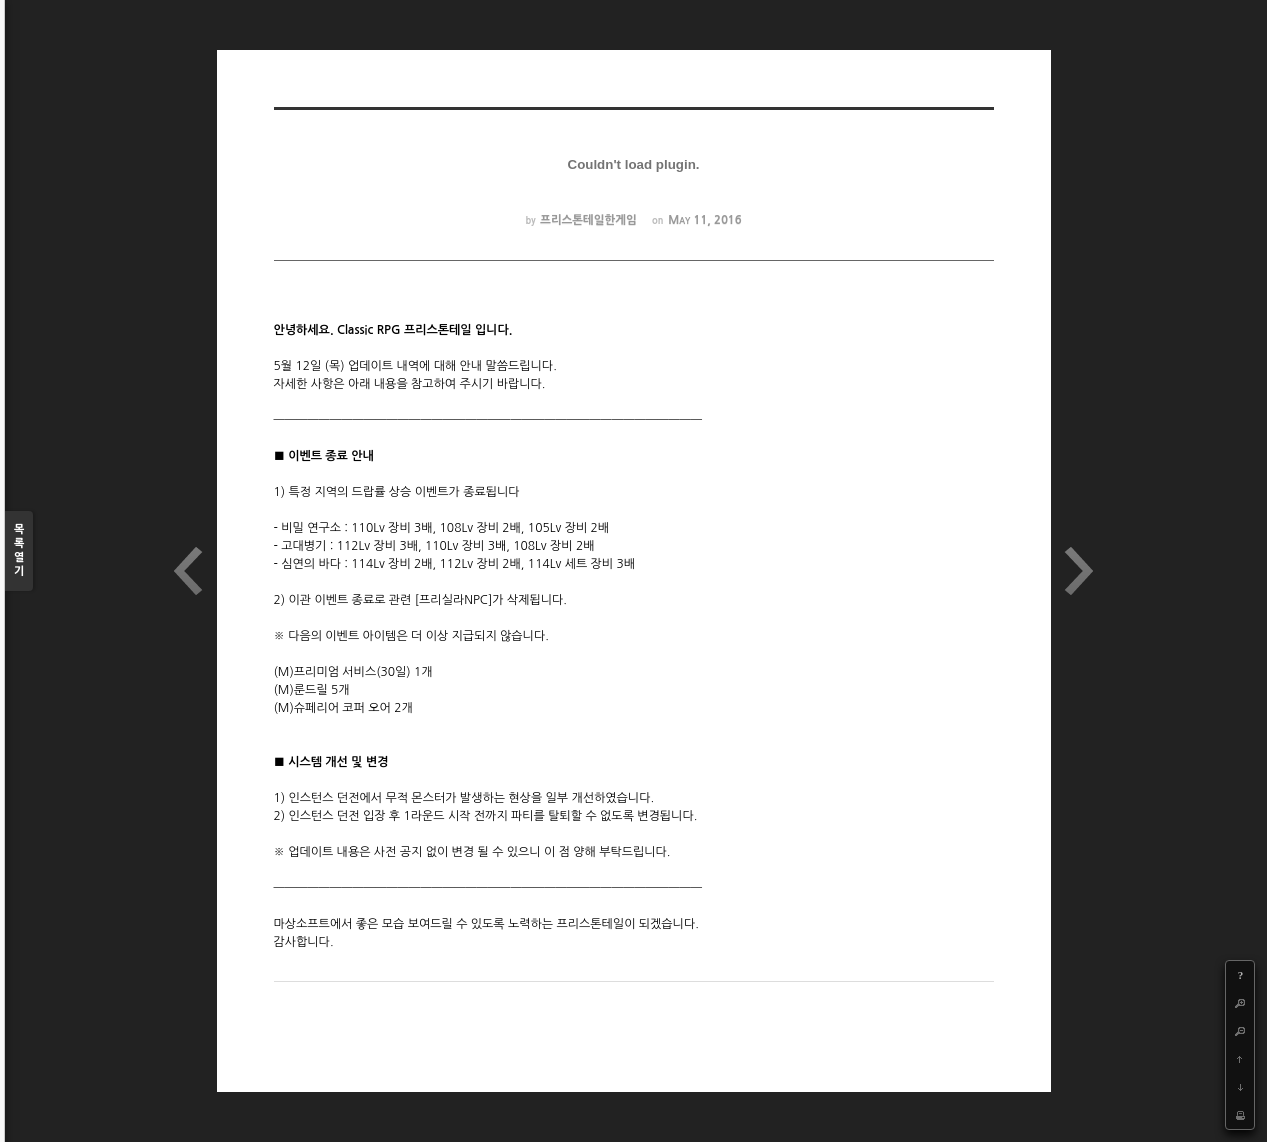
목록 (19, 551)
